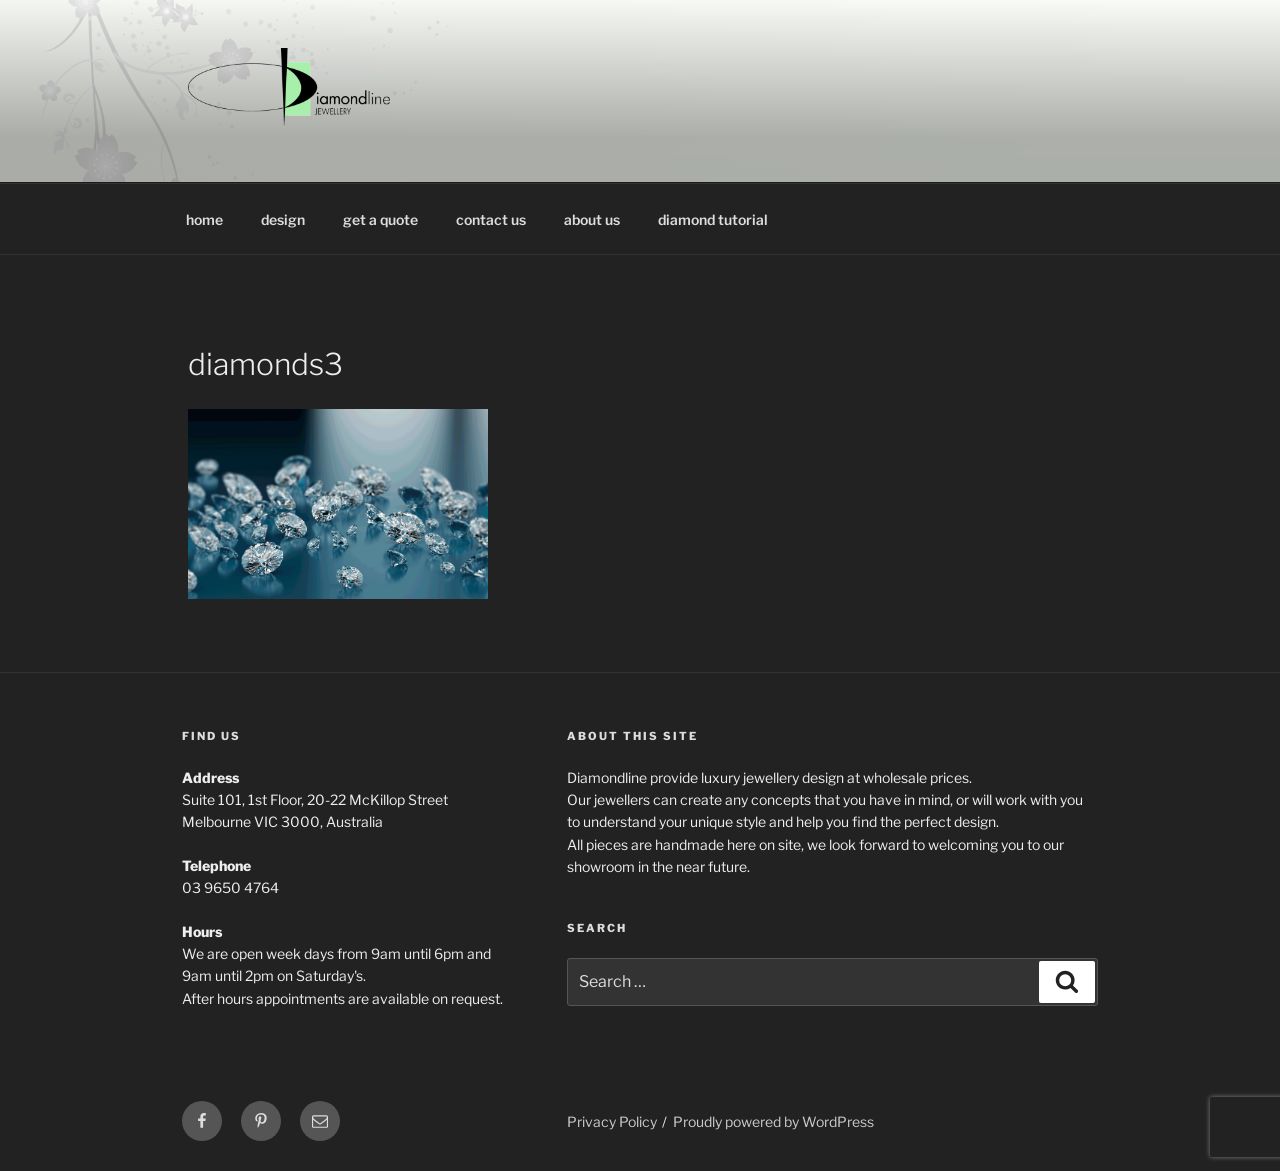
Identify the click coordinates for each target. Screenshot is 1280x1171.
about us (592, 219)
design (283, 219)
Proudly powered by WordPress (773, 1121)
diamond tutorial (713, 219)
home (204, 219)
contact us (491, 219)
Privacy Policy (612, 1121)
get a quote (380, 219)
